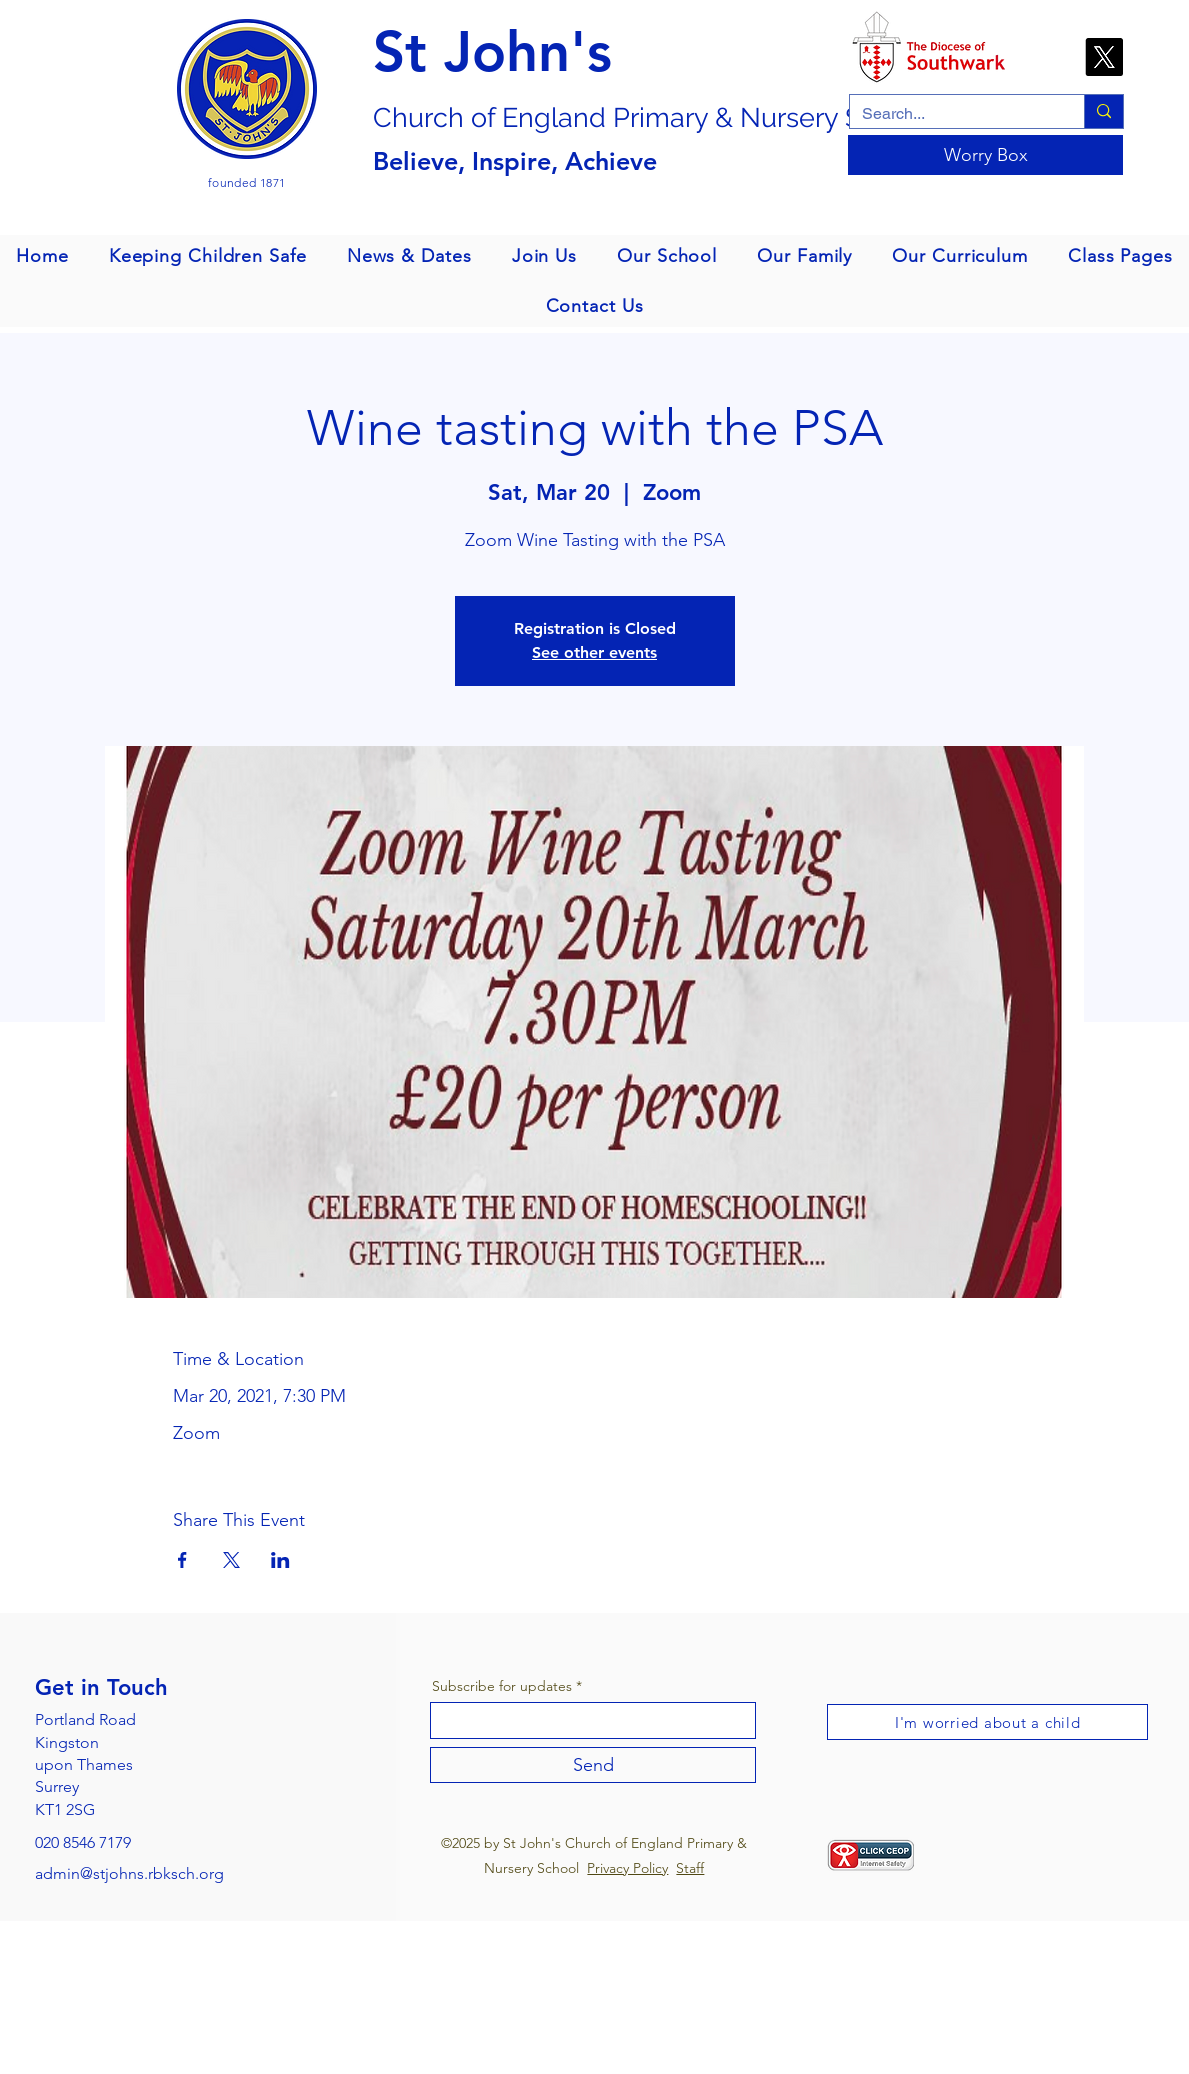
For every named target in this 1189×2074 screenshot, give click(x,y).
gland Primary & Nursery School (732, 117)
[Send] (593, 1765)
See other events (594, 652)
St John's (492, 52)
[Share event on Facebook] (182, 1560)
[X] (1104, 57)
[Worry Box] (985, 155)
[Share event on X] (231, 1560)
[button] (208, 256)
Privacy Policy (627, 1868)
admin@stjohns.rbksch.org (129, 1873)
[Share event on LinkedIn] (280, 1560)
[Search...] (952, 114)
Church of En (453, 117)
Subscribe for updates (502, 1686)
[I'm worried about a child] (987, 1722)
